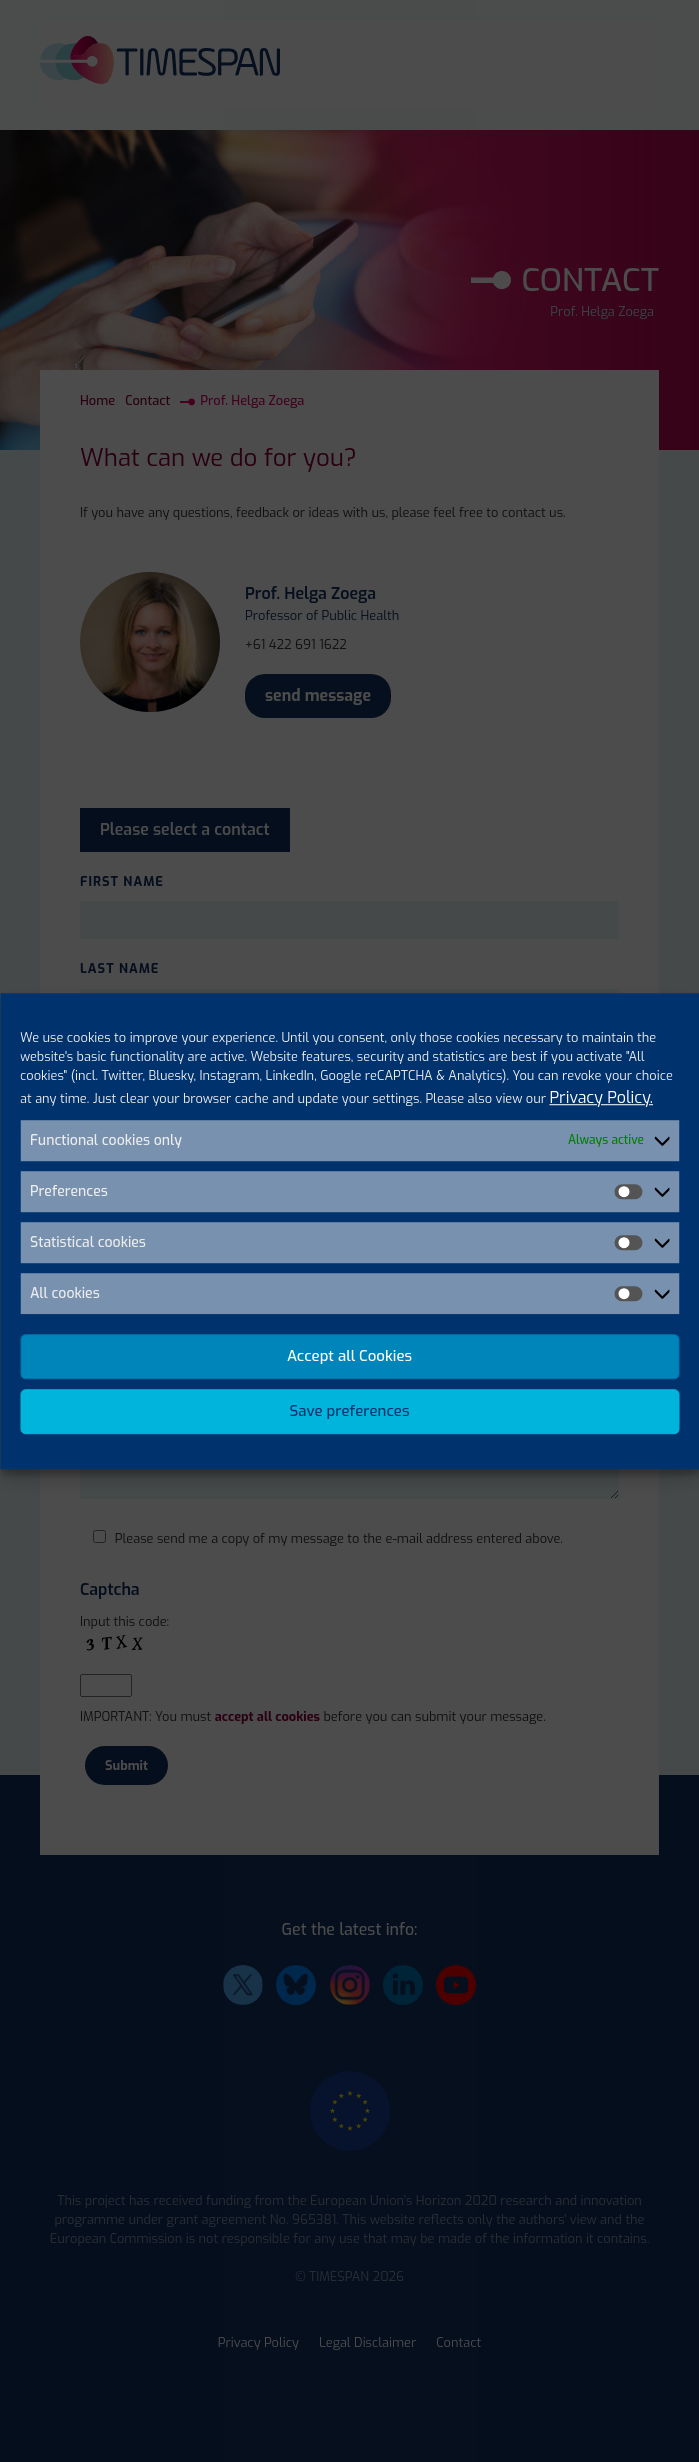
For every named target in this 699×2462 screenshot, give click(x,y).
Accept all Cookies (349, 1356)
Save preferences (350, 1411)
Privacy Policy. (601, 1097)
